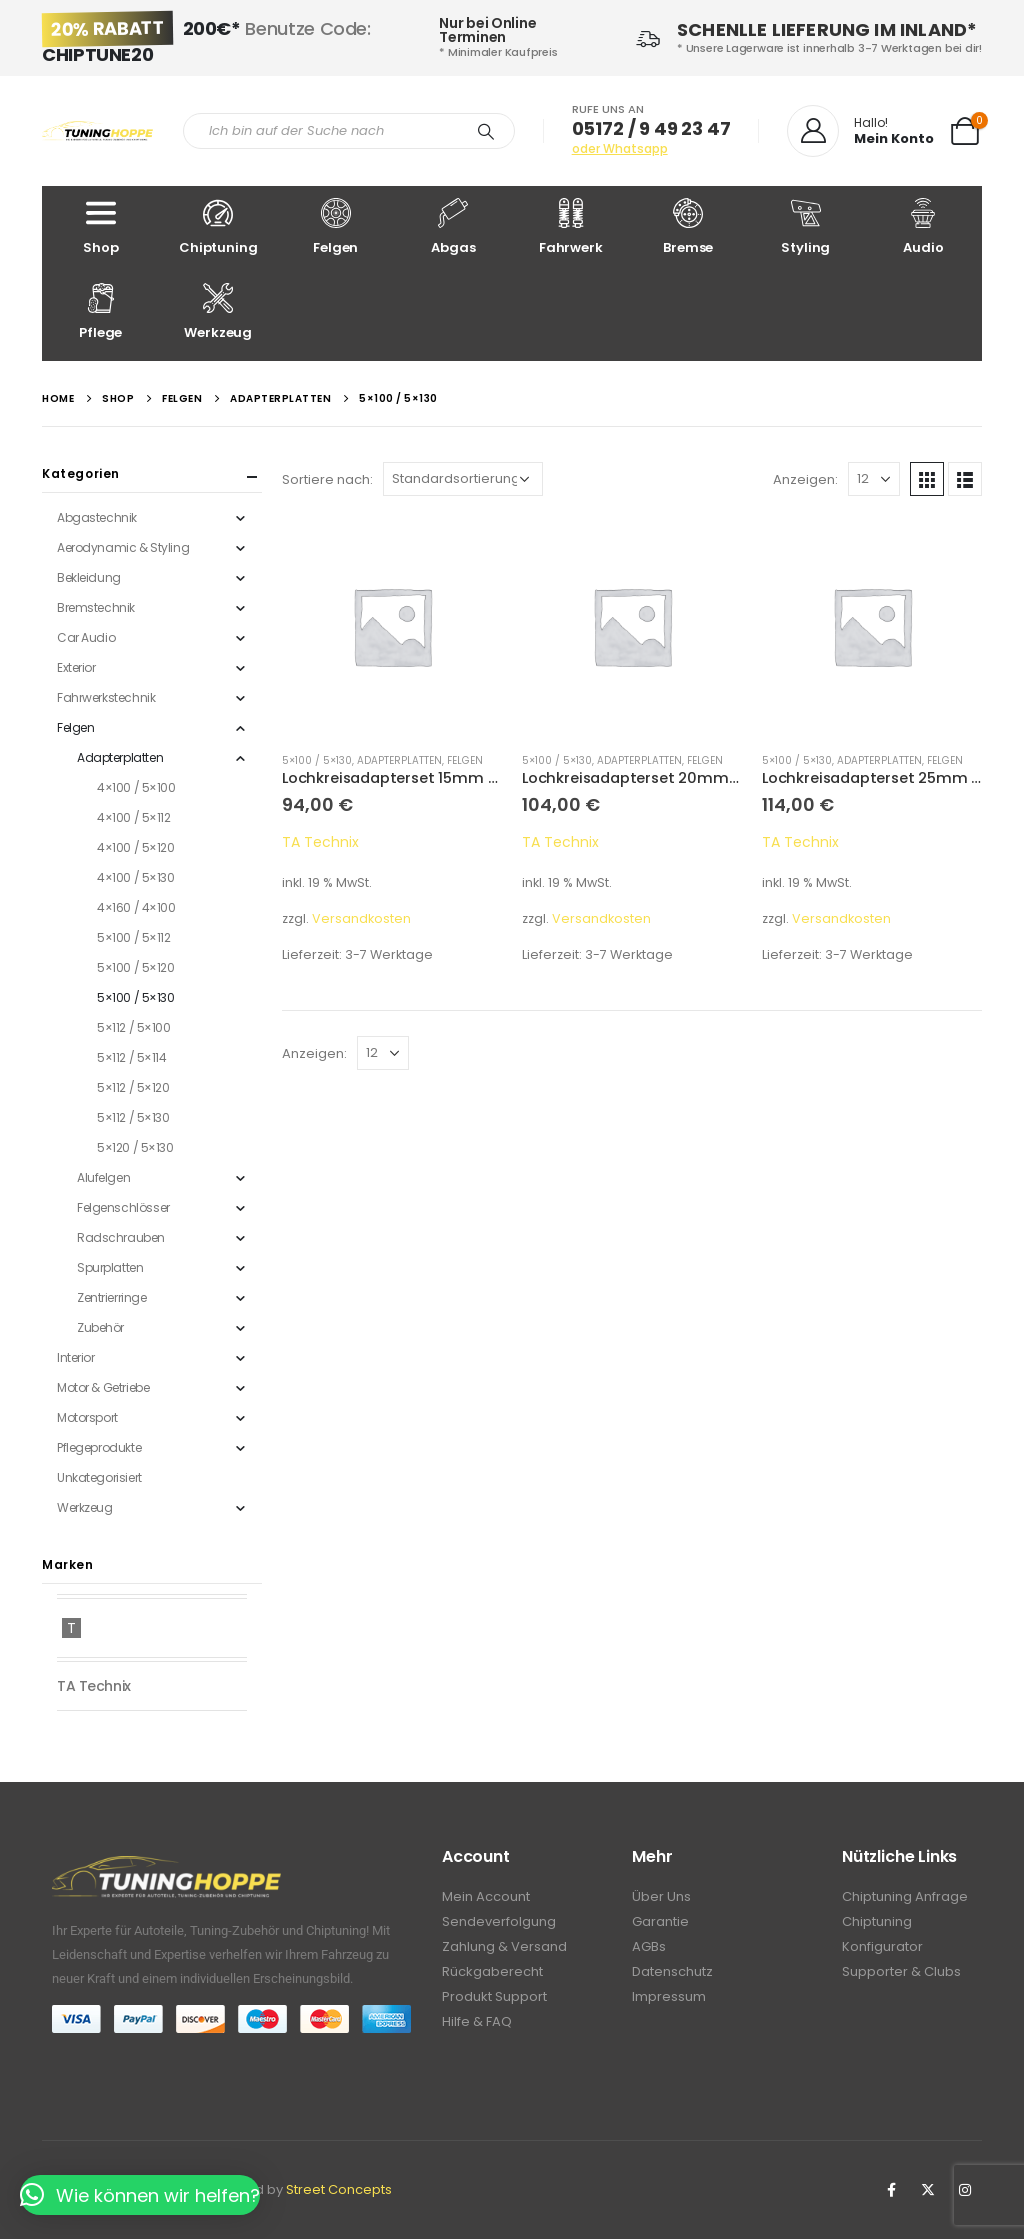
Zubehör (100, 1327)
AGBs (649, 1946)
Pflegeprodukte (99, 1447)
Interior (76, 1357)
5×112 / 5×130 (133, 1117)
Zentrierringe (112, 1297)
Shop (101, 227)
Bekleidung (89, 577)
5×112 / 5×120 (133, 1087)
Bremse (689, 227)
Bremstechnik (96, 607)
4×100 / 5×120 (136, 847)
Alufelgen (103, 1177)
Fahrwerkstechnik (106, 697)
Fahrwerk (571, 227)
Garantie (660, 1921)
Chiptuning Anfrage (905, 1896)
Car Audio (86, 637)
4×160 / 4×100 (136, 907)
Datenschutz (672, 1971)
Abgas (454, 227)
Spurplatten (110, 1267)
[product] (392, 626)
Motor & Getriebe (103, 1387)
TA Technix (320, 842)
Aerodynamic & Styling (123, 547)
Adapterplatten (399, 760)
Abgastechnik (97, 517)
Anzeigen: (805, 479)
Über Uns (661, 1896)
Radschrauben (121, 1237)
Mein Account (486, 1896)
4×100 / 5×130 (136, 877)
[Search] (486, 131)
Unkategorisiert (99, 1477)
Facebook (891, 2190)
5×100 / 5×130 (317, 760)
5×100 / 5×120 (136, 967)
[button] (140, 2195)
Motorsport (87, 1417)
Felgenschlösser (123, 1207)
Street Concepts (339, 2189)
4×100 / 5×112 (134, 817)
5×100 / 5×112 (134, 937)
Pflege (101, 312)
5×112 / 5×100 (134, 1027)
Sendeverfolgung (499, 1921)
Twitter (928, 2190)
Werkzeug (219, 312)
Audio (924, 227)
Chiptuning (219, 227)
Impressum (669, 1996)
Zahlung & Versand (504, 1946)
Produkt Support (494, 1996)
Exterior (76, 667)
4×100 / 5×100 (136, 787)
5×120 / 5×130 (135, 1147)
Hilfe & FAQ (477, 2021)
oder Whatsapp (620, 148)
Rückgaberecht (492, 1971)
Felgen (336, 227)
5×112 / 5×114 (132, 1057)
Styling (806, 227)
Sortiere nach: (327, 479)
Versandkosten (361, 918)
